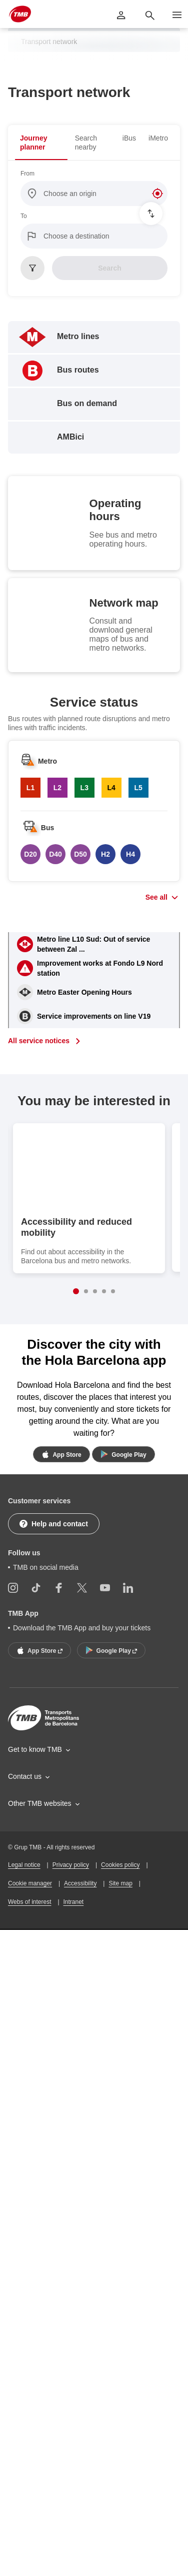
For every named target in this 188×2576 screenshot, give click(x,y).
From (27, 173)
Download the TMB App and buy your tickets (81, 1735)
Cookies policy (120, 1972)
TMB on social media (45, 1674)
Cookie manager (30, 1990)
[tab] (41, 142)
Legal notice (24, 1972)
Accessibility (80, 1990)
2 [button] (86, 1291)
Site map (120, 1990)
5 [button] (113, 1291)
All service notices (39, 1041)
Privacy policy (70, 1972)
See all (157, 897)
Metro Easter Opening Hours (84, 992)
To (23, 216)
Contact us (25, 1884)
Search (110, 268)
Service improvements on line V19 (93, 1016)
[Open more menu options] (177, 15)
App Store (60, 1454)
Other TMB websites (40, 1911)
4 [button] (104, 1291)
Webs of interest (29, 2009)
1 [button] (76, 1291)
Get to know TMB (35, 1857)
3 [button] (95, 1291)
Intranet (74, 2009)
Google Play (122, 1454)
